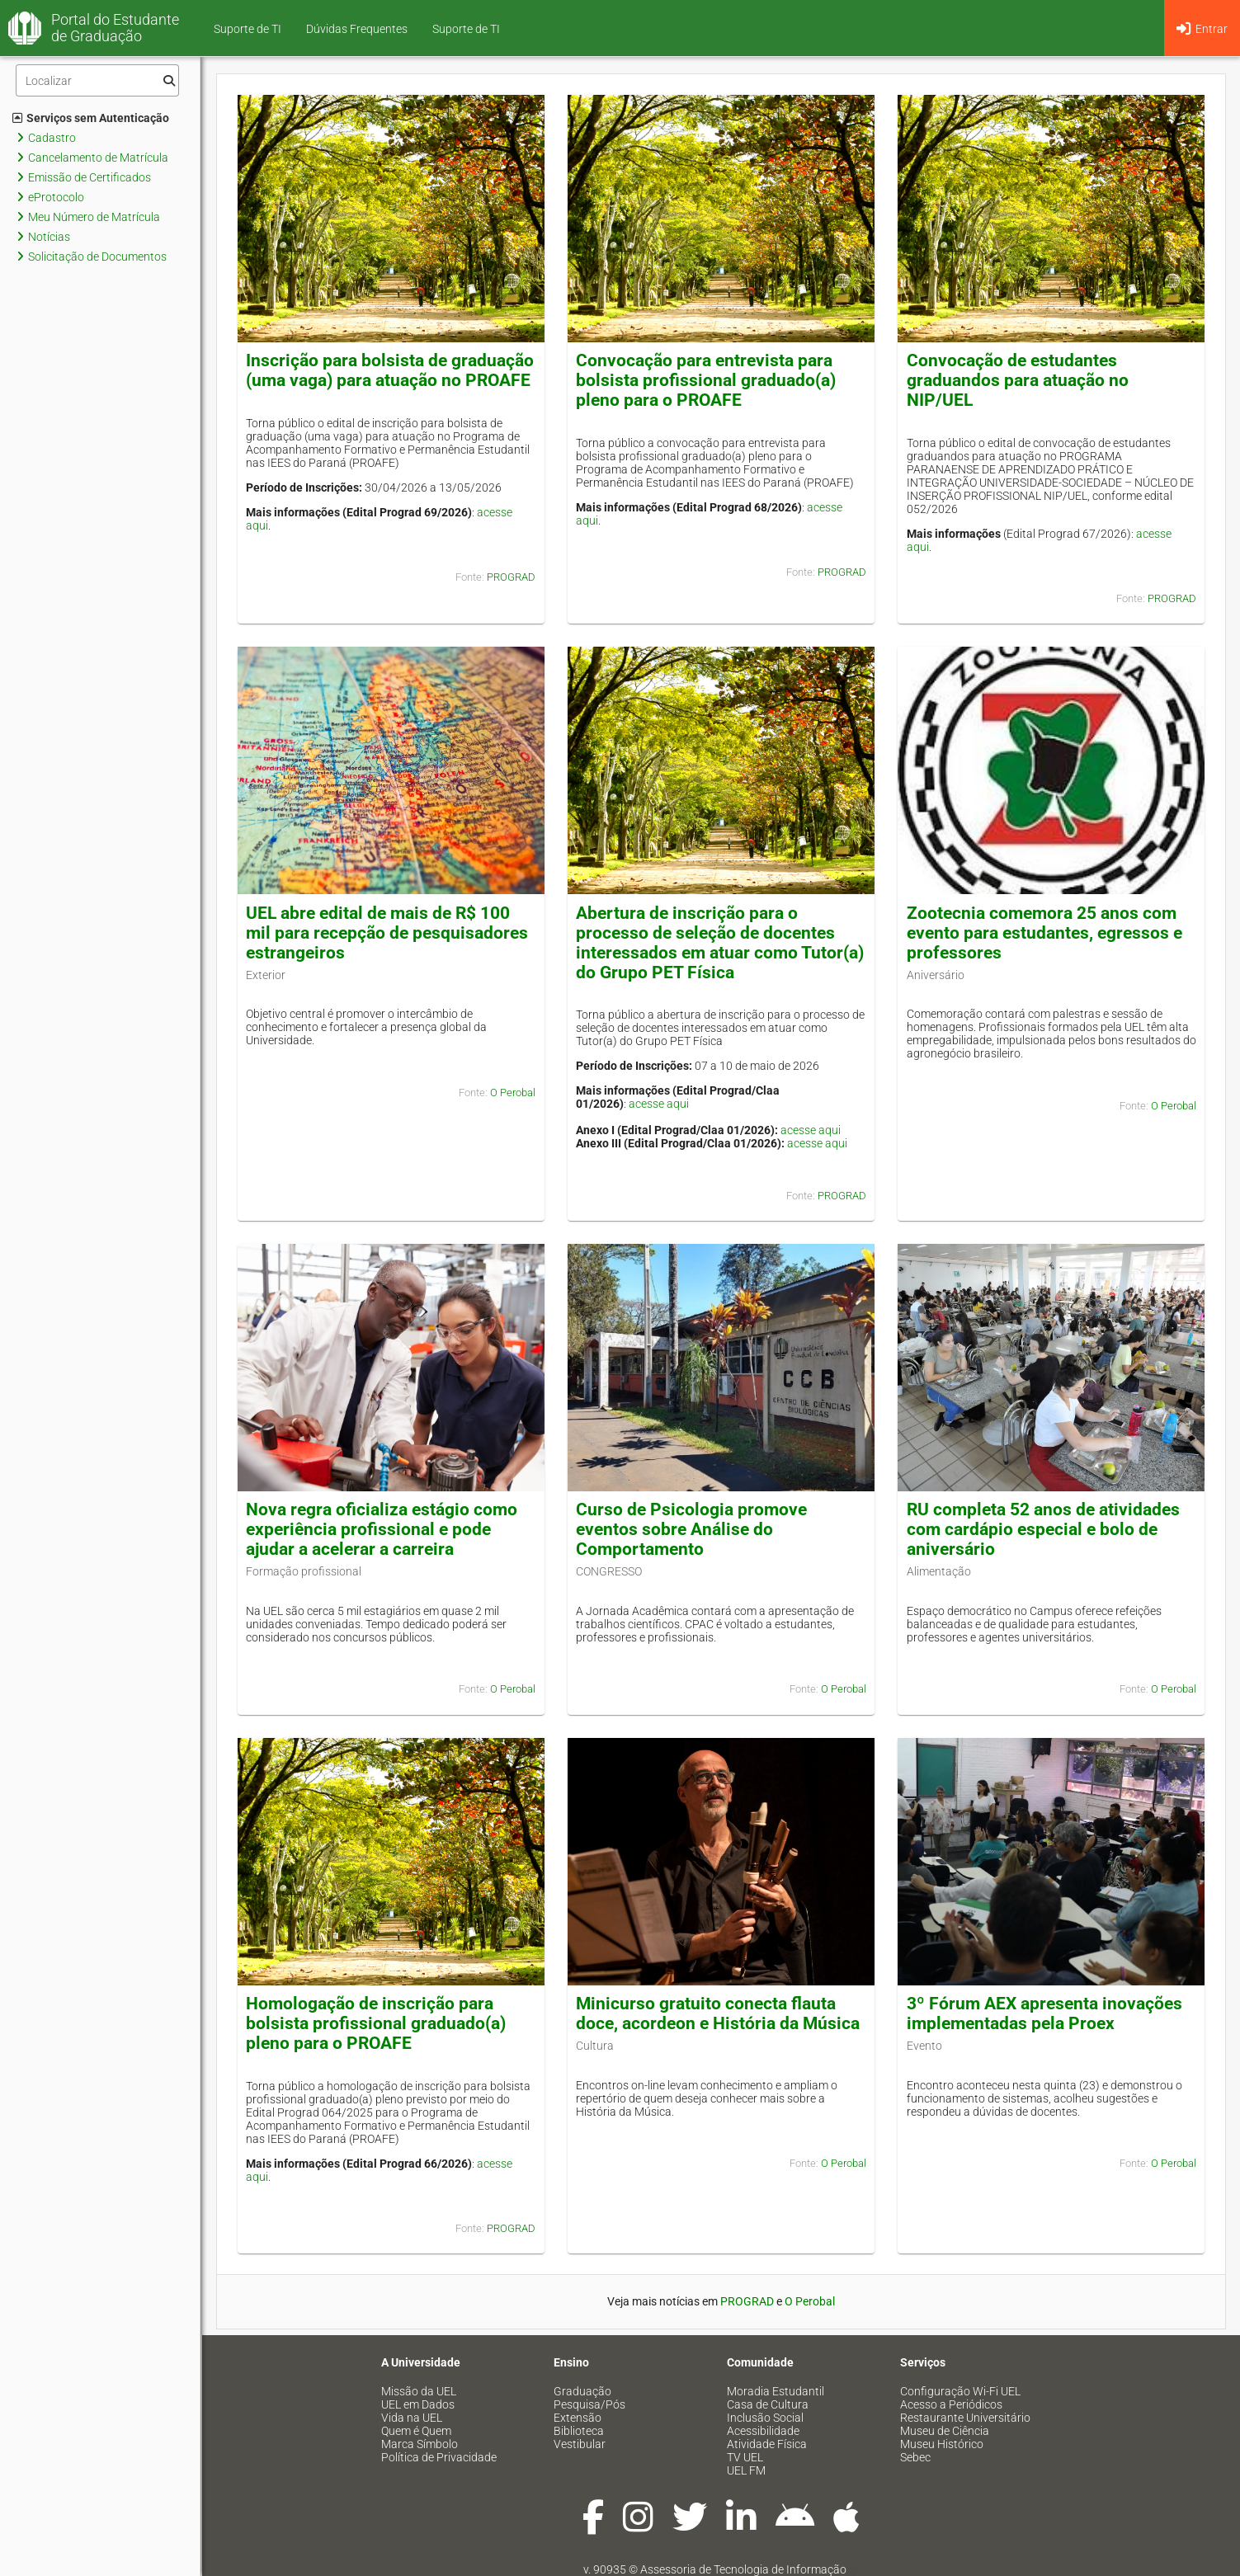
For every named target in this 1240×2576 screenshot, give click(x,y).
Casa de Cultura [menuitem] (768, 2404)
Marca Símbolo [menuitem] (419, 2444)
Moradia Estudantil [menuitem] (775, 2391)
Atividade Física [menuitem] (767, 2444)
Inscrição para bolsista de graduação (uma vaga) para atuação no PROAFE (390, 370)
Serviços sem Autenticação (90, 118)
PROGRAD (511, 577)
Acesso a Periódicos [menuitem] (951, 2404)
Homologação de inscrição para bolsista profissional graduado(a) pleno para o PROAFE (376, 2023)
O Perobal (512, 1092)
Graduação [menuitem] (582, 2391)
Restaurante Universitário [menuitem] (965, 2417)
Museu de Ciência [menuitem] (944, 2430)
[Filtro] (97, 80)
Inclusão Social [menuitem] (765, 2417)
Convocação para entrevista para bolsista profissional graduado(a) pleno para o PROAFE (706, 380)
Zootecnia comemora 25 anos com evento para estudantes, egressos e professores (1044, 933)
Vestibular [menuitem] (580, 2444)
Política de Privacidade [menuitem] (439, 2457)
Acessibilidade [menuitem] (763, 2430)
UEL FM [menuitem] (746, 2470)
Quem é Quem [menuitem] (416, 2430)
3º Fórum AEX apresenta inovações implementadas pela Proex (1044, 2013)
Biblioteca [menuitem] (579, 2430)
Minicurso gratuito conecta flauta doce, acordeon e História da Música (718, 2013)
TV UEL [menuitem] (745, 2457)
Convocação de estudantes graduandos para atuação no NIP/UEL (1018, 380)
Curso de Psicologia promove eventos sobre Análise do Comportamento (691, 1529)
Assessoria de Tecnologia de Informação (743, 2569)
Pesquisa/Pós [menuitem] (589, 2404)
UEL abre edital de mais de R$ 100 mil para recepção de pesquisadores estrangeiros (387, 933)
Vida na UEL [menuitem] (411, 2417)
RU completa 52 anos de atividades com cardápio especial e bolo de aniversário (1043, 1529)
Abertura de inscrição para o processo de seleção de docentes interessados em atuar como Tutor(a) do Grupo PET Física (720, 942)
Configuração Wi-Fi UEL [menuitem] (960, 2391)
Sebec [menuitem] (915, 2457)
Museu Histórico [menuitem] (941, 2444)
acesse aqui (659, 1103)
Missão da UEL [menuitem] (418, 2391)
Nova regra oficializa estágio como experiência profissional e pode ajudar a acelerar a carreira (381, 1529)
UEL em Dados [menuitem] (418, 2404)
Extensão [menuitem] (577, 2417)
